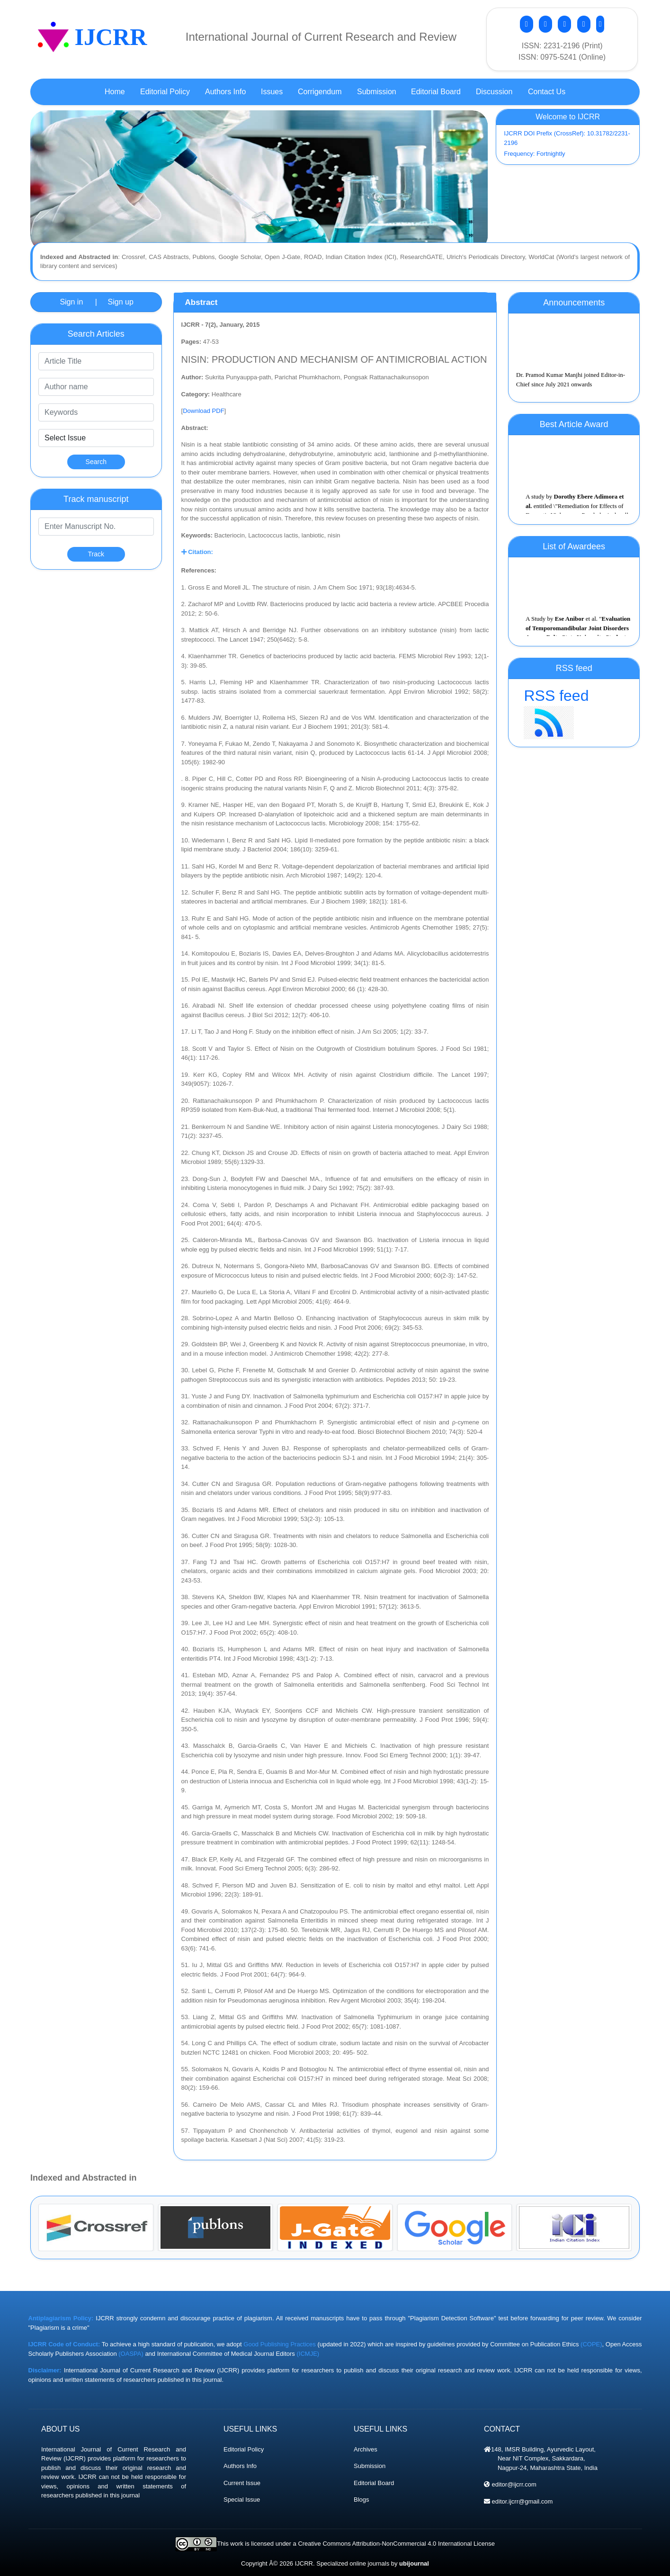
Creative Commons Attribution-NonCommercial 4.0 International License (396, 2543)
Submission (369, 2465)
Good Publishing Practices (279, 2344)
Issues (272, 92)
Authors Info (240, 2465)
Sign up (121, 302)
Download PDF (203, 410)
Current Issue (241, 2483)
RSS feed (574, 713)
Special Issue (241, 2499)
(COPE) (591, 2344)
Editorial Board (374, 2483)
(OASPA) (130, 2353)
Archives (365, 2449)
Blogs (361, 2499)
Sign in (71, 302)
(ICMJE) (307, 2353)
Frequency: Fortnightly (534, 153)
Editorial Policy (243, 2449)
